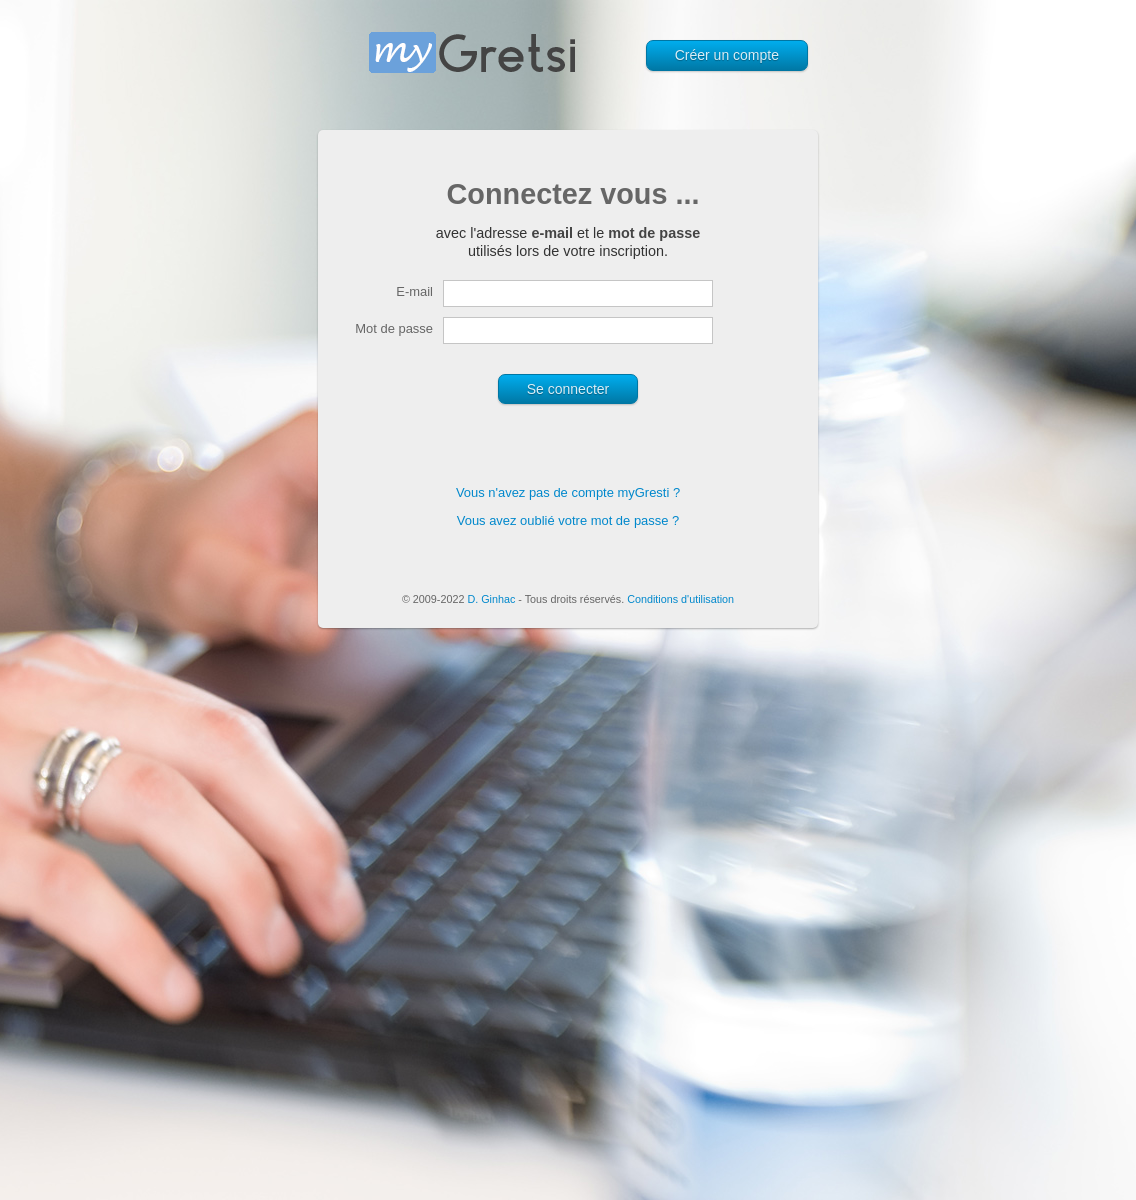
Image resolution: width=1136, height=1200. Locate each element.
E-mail (414, 291)
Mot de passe (394, 328)
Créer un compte (727, 55)
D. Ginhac (491, 599)
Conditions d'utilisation (680, 599)
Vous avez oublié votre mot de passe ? (568, 520)
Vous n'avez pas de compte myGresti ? (568, 492)
